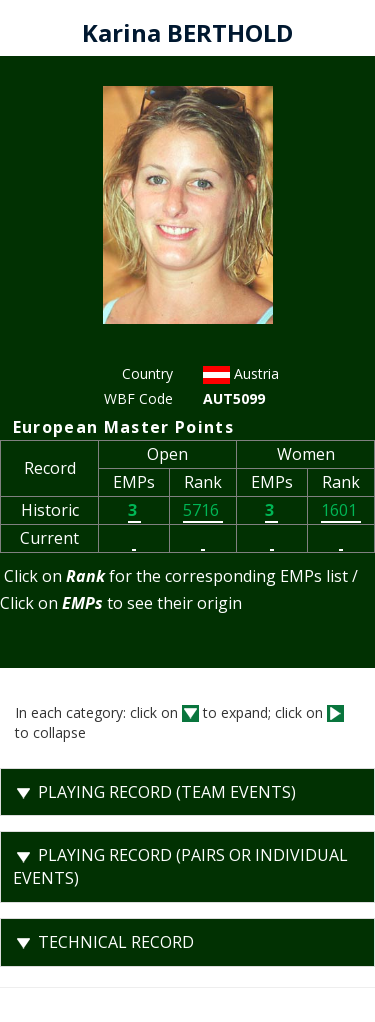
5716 (203, 510)
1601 (341, 510)
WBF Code (138, 398)
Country (147, 373)
